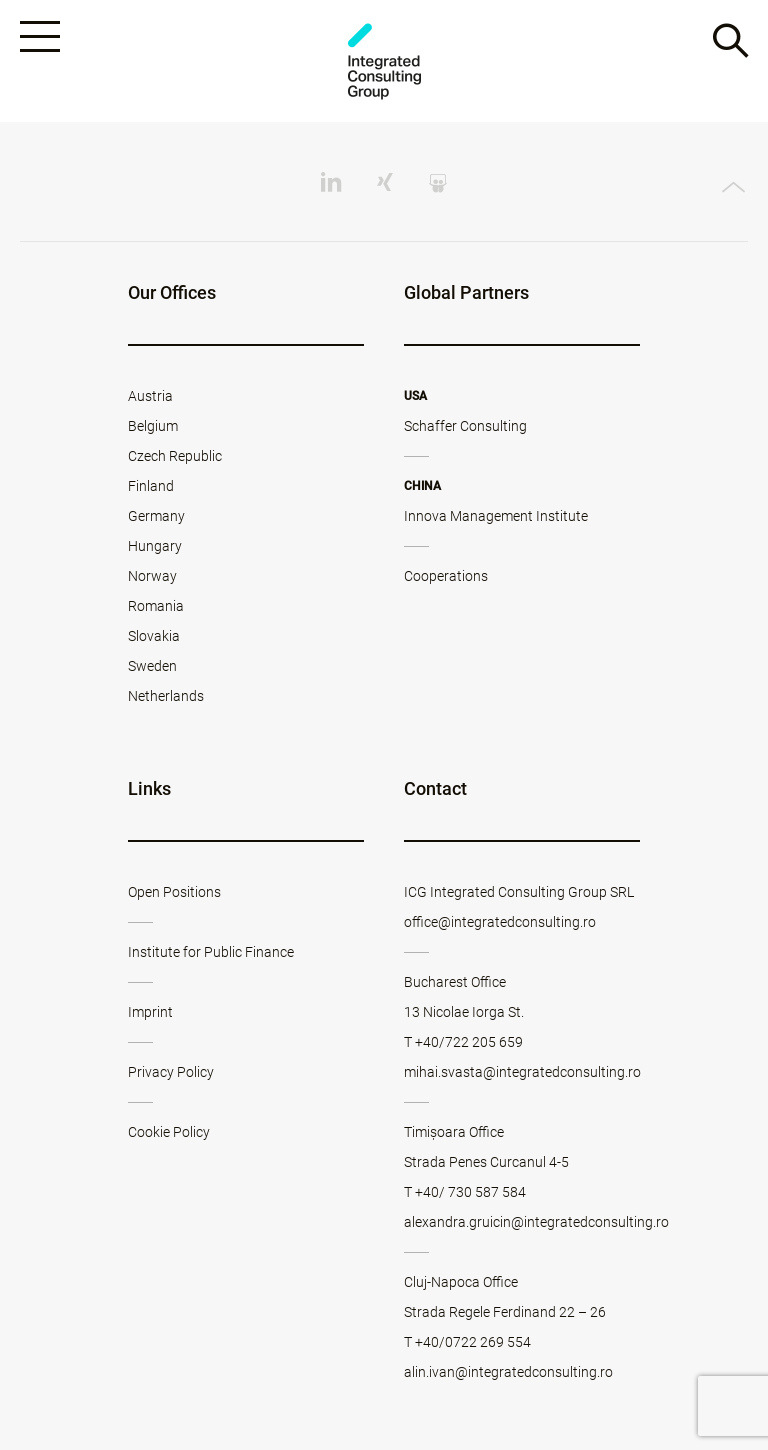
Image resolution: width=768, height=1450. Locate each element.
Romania (156, 606)
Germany (156, 516)
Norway (152, 576)
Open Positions (174, 892)
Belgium (153, 426)
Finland (151, 486)
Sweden (152, 666)
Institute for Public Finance (211, 952)
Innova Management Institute (496, 516)
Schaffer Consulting (465, 426)
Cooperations (446, 576)
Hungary (155, 546)
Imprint (150, 1012)
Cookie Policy (169, 1132)
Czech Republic (175, 456)
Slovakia (154, 636)
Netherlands (166, 696)
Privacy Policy (171, 1072)
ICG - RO (384, 61)
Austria (150, 396)
